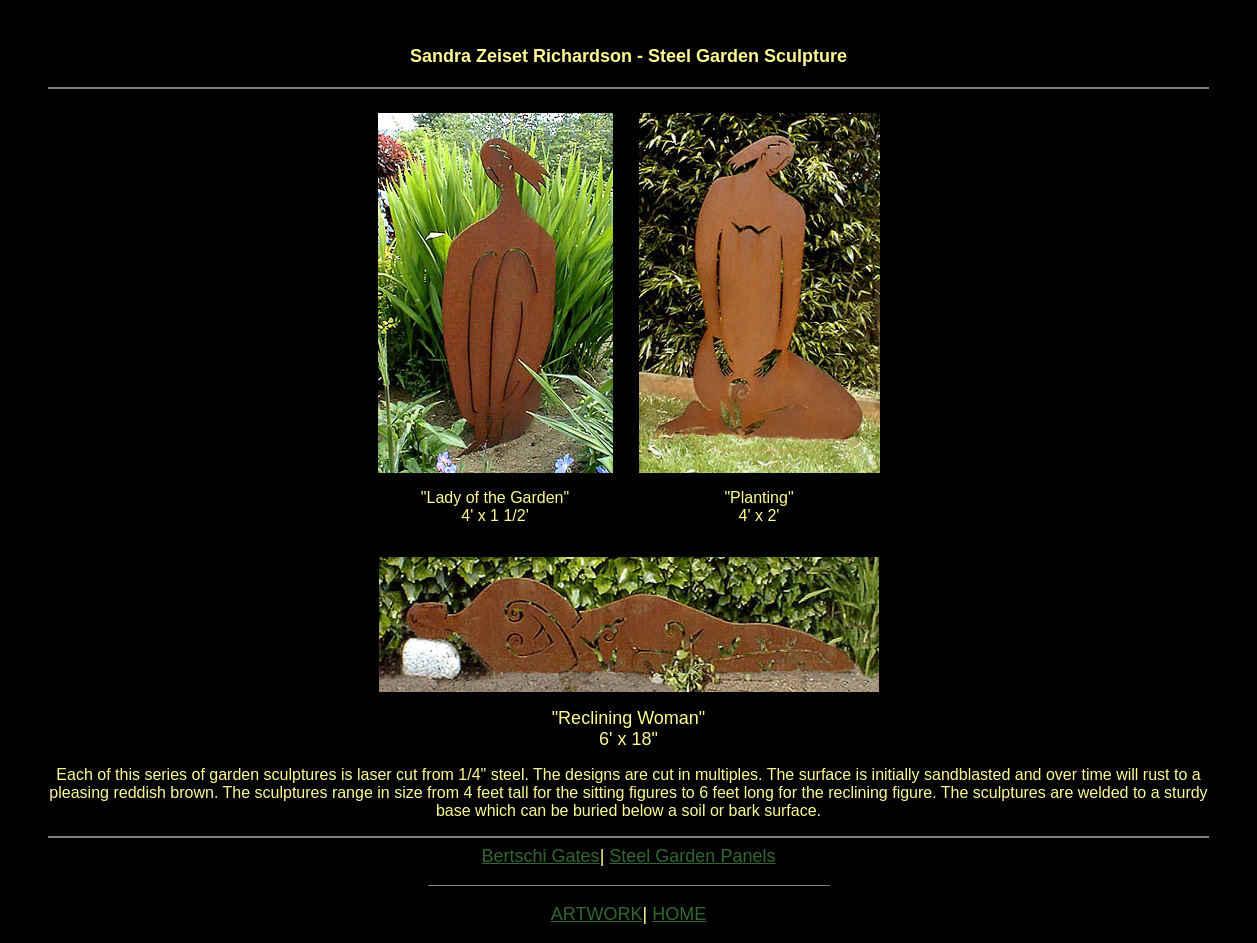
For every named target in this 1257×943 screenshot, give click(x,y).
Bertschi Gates (541, 856)
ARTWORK (597, 914)
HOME (679, 914)
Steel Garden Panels (692, 856)
